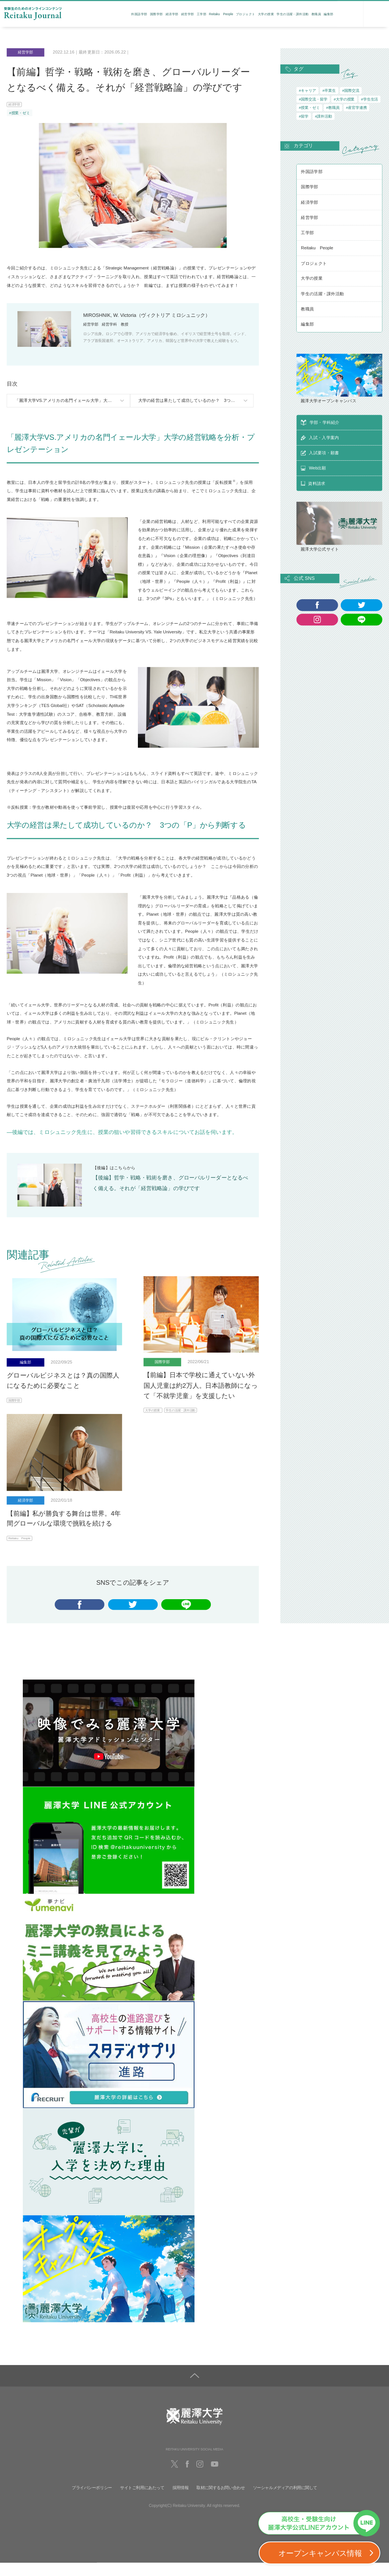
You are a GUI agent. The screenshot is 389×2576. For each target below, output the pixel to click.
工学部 (201, 14)
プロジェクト (245, 14)
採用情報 (180, 2501)
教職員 (316, 14)
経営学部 (187, 14)
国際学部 (156, 14)
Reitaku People (221, 14)
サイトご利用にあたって (142, 2501)
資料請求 (350, 16)
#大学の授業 (344, 99)
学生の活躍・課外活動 (293, 14)
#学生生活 (369, 99)
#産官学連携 (356, 107)
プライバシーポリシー (92, 2501)
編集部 (328, 14)
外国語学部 (139, 14)
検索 (376, 15)
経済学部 (172, 14)
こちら (120, 1173)
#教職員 (333, 107)
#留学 (303, 116)
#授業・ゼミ (19, 113)
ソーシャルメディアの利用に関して (285, 2501)
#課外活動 (323, 116)
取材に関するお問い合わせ (220, 2501)
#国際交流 (350, 90)
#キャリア (307, 90)
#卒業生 (329, 90)
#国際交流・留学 (313, 99)
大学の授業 (266, 14)
